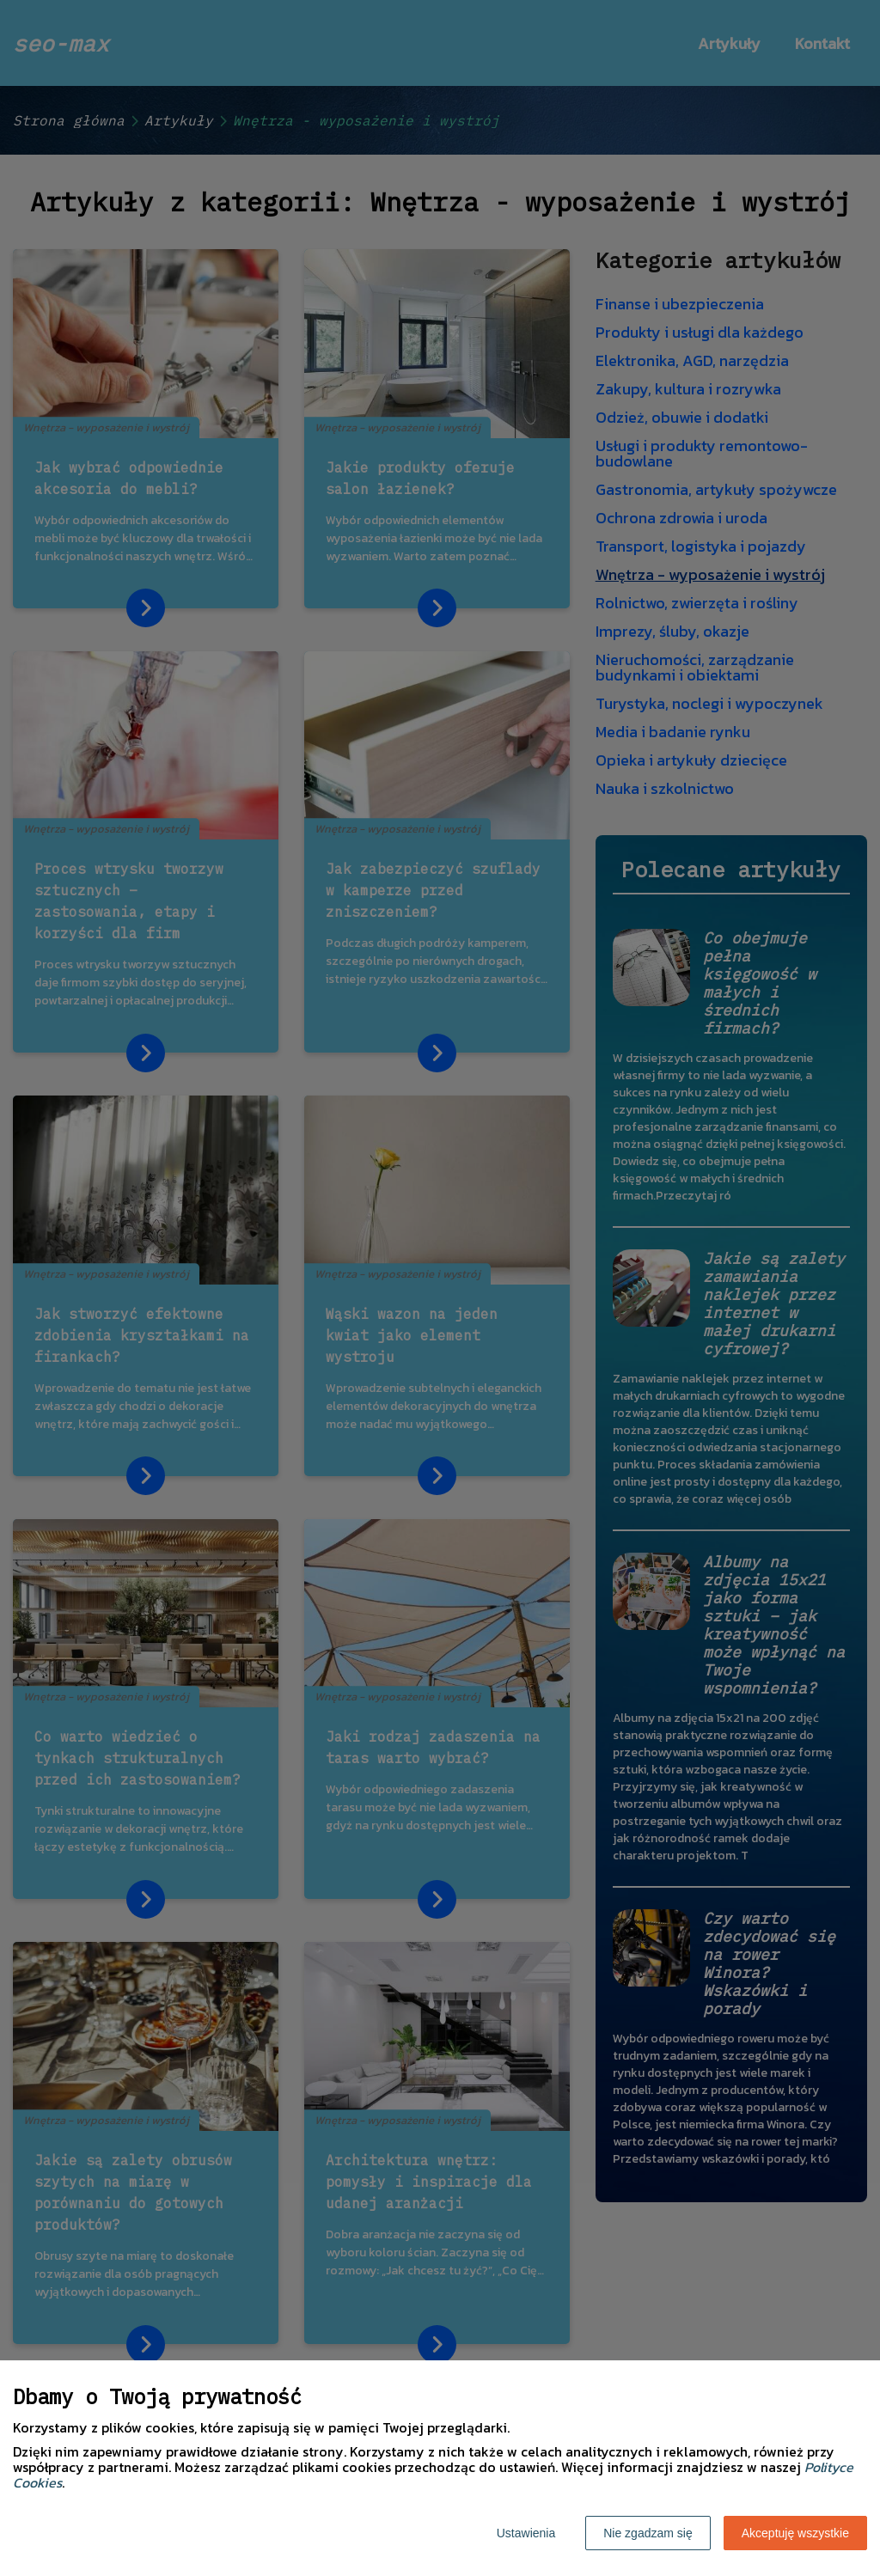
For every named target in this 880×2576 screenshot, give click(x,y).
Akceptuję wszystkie (795, 2533)
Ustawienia (526, 2533)
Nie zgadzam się (648, 2533)
